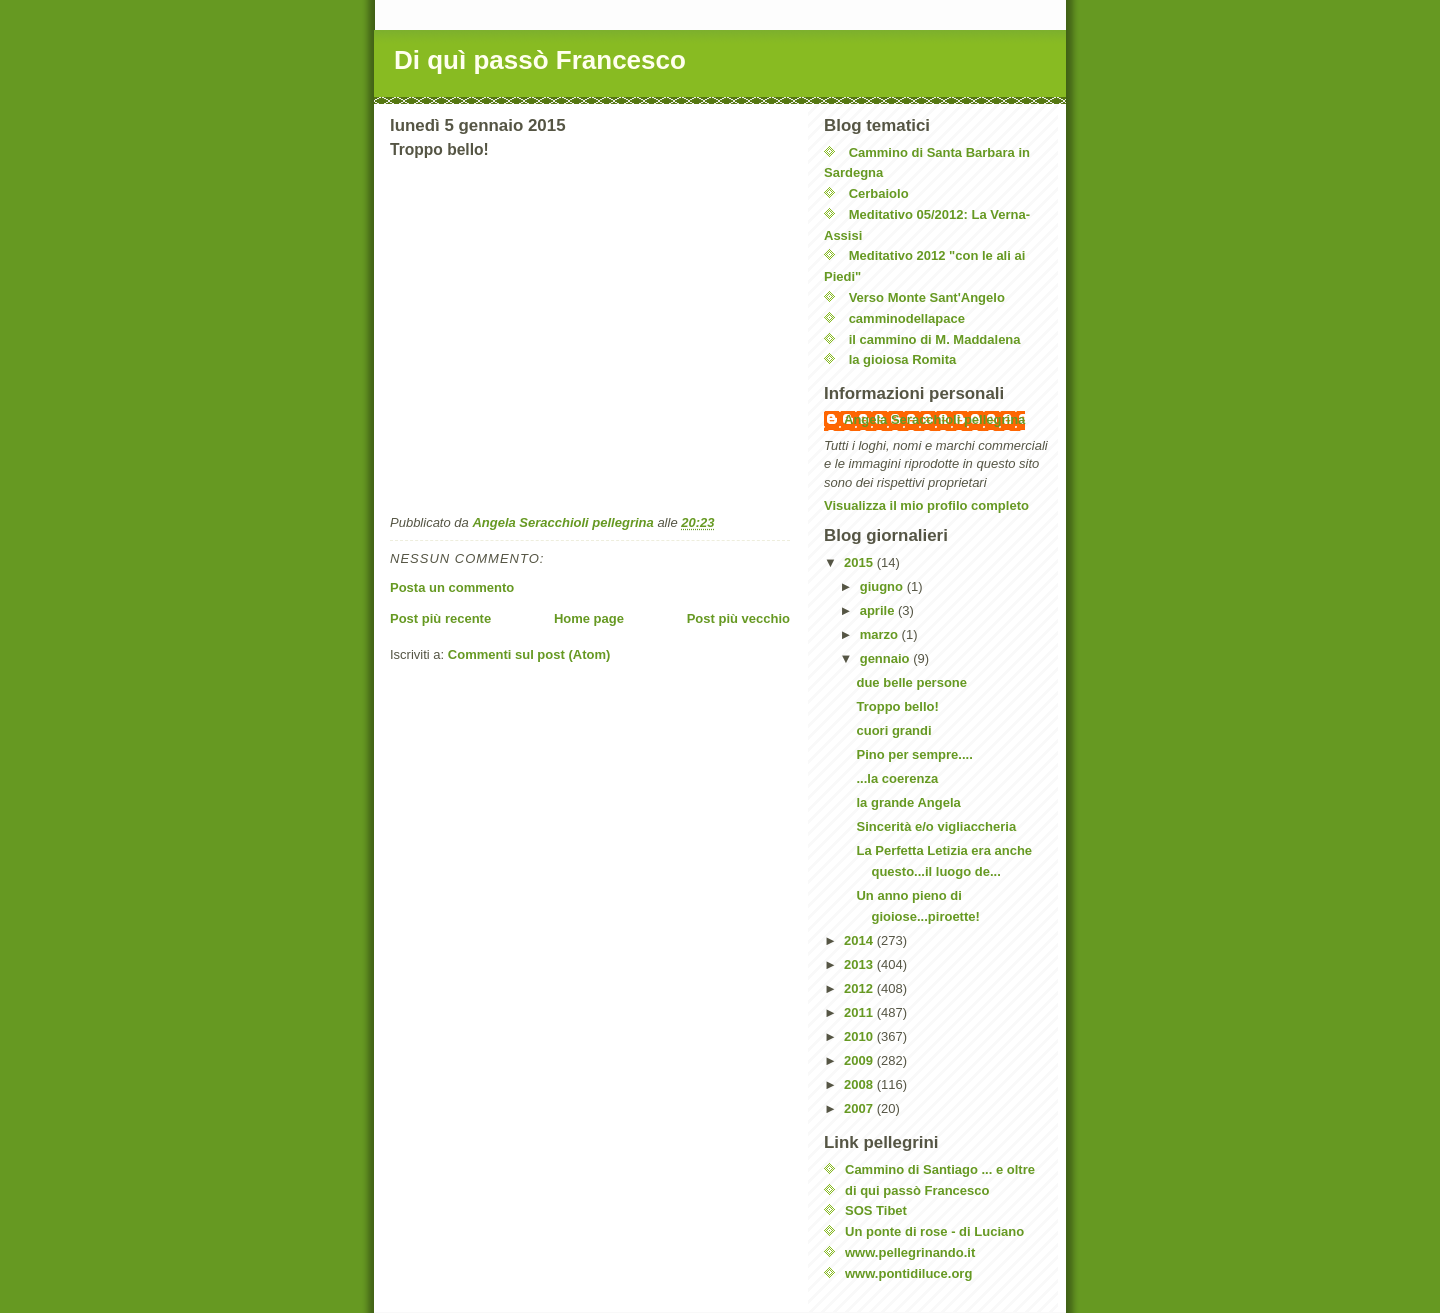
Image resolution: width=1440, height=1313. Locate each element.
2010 (860, 1036)
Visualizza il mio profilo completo (926, 505)
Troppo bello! (897, 706)
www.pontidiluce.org (908, 1273)
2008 (860, 1084)
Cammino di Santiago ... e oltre (940, 1169)
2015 (860, 562)
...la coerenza (897, 778)
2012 (860, 988)
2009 (860, 1060)
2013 (860, 964)
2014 (860, 940)
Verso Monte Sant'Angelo (927, 297)
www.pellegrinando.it (910, 1252)
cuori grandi (893, 730)
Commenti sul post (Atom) (529, 654)
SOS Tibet (876, 1210)
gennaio (886, 658)
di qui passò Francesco (917, 1190)
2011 (860, 1012)
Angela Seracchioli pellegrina (934, 419)
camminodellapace (907, 318)
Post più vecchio (738, 618)
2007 (860, 1108)
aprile (879, 610)
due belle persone (911, 682)
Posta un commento (452, 587)
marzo (881, 634)
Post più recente (440, 618)
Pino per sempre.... (914, 754)
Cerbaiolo (879, 193)
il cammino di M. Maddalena (935, 339)
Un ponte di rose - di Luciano (934, 1231)
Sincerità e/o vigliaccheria (936, 826)
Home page (589, 618)
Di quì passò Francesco (540, 60)
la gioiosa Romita (903, 359)
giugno (883, 586)
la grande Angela (908, 802)
